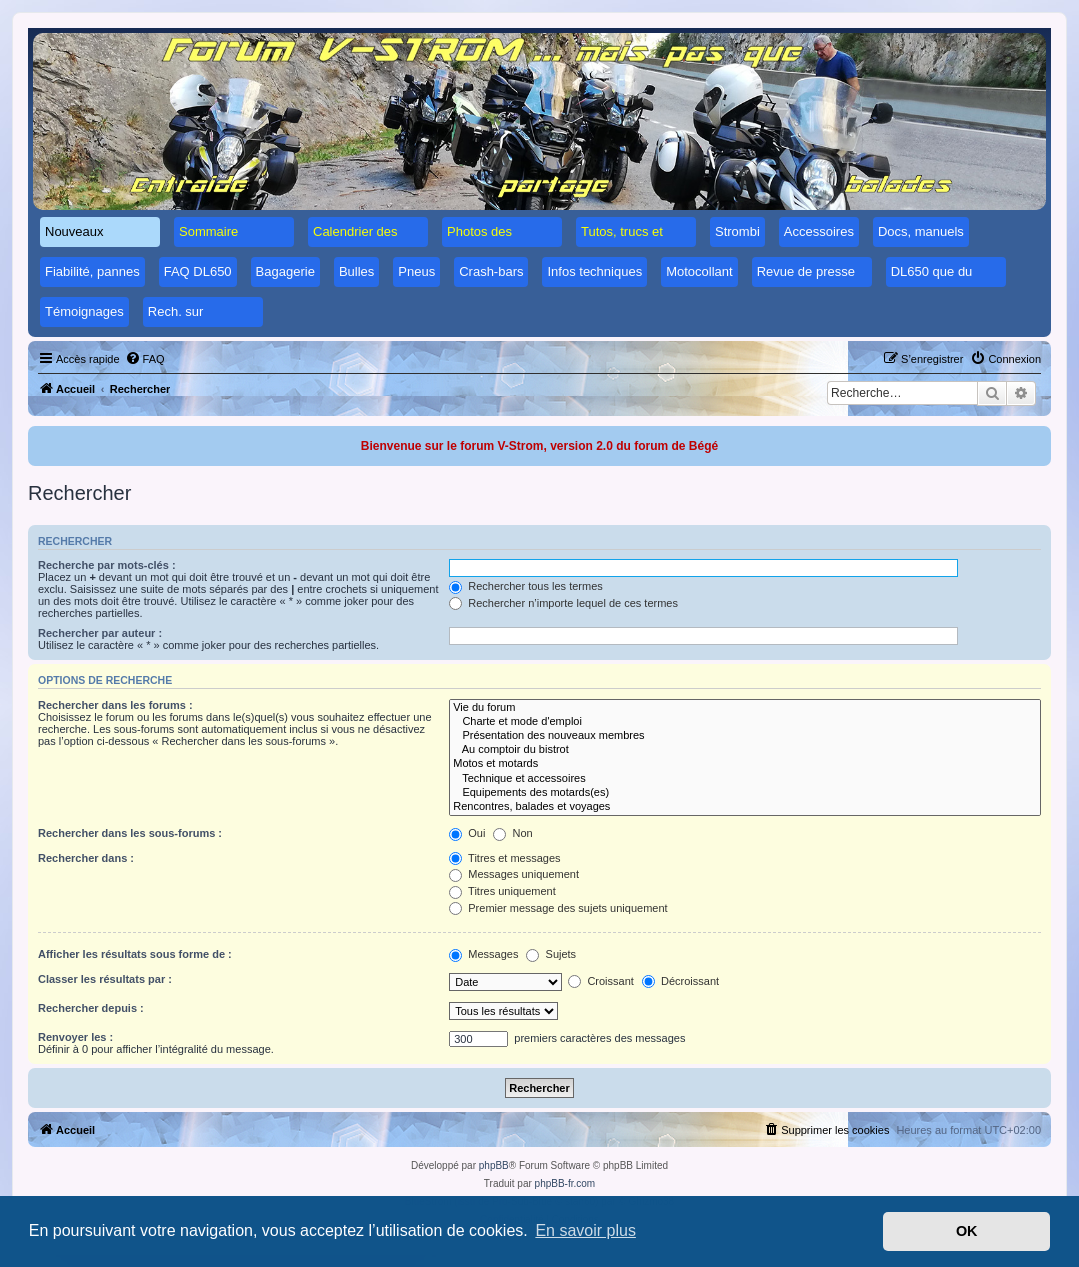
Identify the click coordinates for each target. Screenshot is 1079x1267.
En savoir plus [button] (585, 1230)
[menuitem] (145, 359)
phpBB (494, 1165)
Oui (467, 833)
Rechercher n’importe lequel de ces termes (563, 603)
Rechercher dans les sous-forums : (130, 833)
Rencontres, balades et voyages (745, 807)
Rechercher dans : (86, 858)
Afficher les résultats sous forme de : (135, 954)
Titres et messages (504, 858)
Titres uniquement (502, 891)
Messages (483, 954)
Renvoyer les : (75, 1037)
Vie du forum (745, 708)
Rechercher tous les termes (526, 586)
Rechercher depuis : (91, 1008)
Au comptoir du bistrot (745, 750)
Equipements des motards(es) (745, 793)
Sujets (551, 954)
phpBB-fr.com (565, 1183)
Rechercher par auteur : (100, 633)
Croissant (601, 981)
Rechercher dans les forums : (115, 705)
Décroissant (680, 981)
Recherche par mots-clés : (107, 565)
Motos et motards (745, 764)
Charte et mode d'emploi (745, 722)
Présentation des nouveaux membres (745, 736)
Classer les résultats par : (105, 979)
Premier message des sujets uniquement (558, 908)
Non (512, 833)
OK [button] (967, 1231)
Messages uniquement (514, 874)
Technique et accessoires (745, 779)
